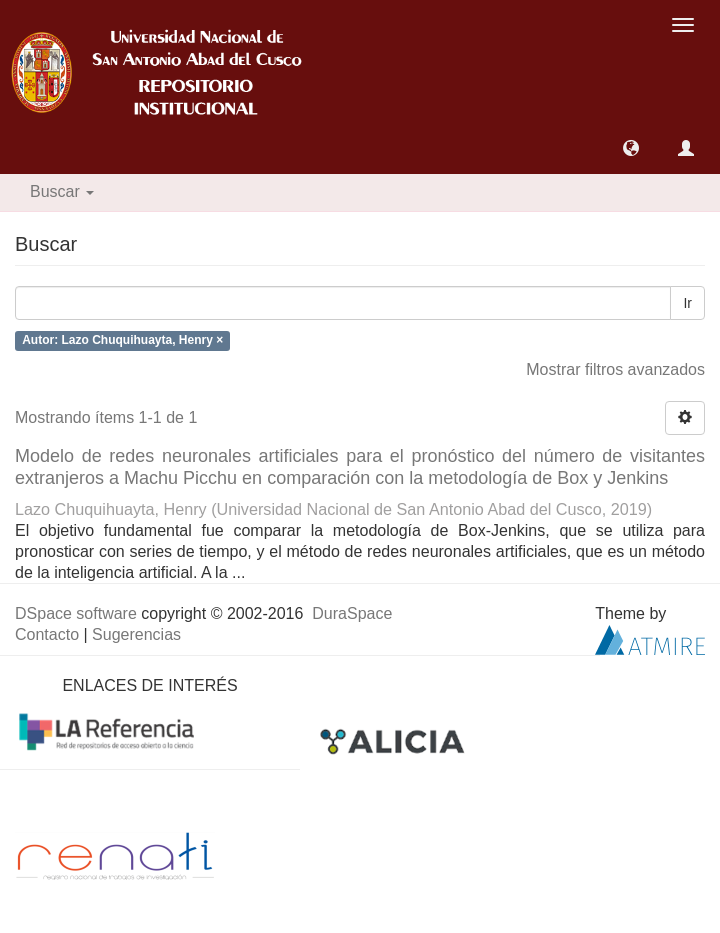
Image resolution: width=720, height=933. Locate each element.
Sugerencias (136, 634)
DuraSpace (352, 613)
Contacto (47, 634)
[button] (631, 148)
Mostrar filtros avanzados (615, 369)
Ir (687, 303)
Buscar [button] (62, 191)
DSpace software (76, 613)
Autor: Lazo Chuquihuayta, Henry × (122, 341)
